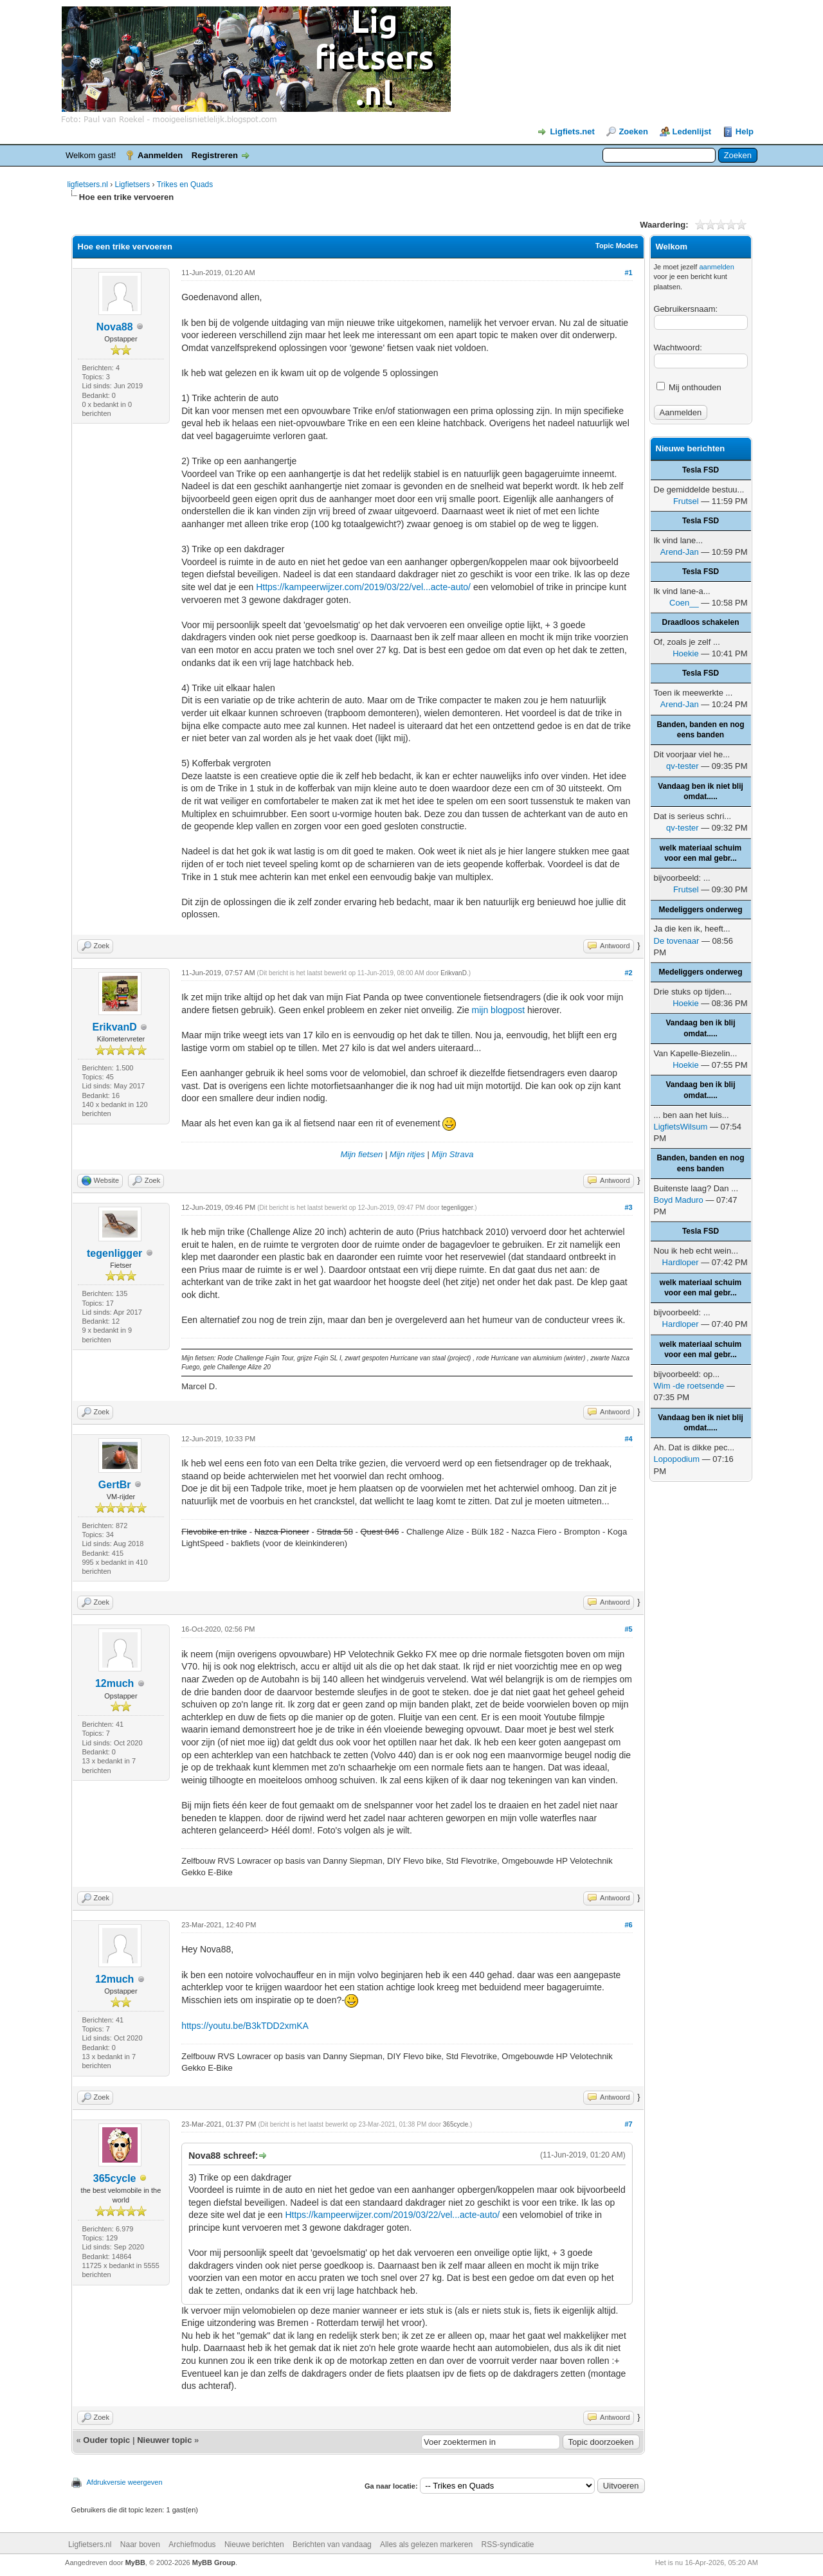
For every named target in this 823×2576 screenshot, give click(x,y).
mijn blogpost (498, 1010)
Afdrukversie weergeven (125, 2482)
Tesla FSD (700, 469)
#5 (628, 1629)
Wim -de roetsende (689, 1386)
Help (745, 131)
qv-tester (682, 766)
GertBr (114, 1484)
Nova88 (114, 326)
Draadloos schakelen (700, 622)
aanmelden (716, 267)
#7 (628, 2124)
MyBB (135, 2562)
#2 (628, 973)
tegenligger (114, 1253)
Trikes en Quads (185, 184)
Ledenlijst (692, 131)
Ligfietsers (132, 184)
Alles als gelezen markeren (426, 2544)
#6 (628, 1925)
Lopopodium (677, 1459)
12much (114, 1683)
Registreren (215, 155)
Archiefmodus (191, 2544)
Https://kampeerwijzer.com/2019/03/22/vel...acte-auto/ (363, 587)
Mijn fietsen (361, 1154)
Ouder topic (106, 2440)
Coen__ (684, 603)
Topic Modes (616, 245)
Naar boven (140, 2544)
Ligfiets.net (572, 131)
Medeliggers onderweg (700, 909)
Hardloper (680, 1262)
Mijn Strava (452, 1154)
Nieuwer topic (164, 2440)
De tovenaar (677, 941)
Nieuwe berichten (254, 2544)
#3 (628, 1207)
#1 (628, 272)
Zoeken (633, 131)
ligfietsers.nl (88, 184)
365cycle (114, 2178)
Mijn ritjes (407, 1154)
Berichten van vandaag (332, 2544)
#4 (628, 1439)
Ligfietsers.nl (89, 2544)
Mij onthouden (688, 387)
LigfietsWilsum (681, 1126)
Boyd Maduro (678, 1200)
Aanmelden (160, 155)
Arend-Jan (679, 552)
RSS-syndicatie (508, 2544)
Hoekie (685, 653)
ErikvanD (114, 1027)
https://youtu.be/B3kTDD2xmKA (245, 2026)
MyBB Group (213, 2562)
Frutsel (686, 501)
